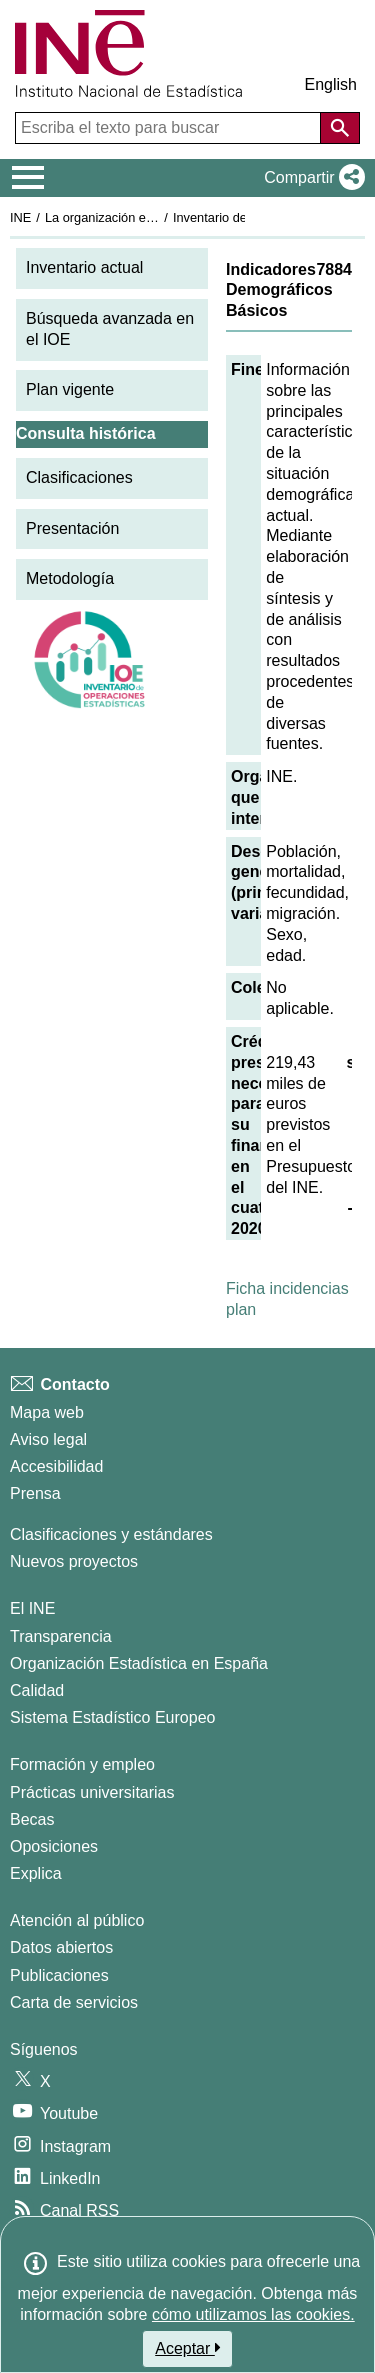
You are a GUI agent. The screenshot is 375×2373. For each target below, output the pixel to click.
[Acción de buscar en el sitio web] (340, 128)
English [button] (331, 84)
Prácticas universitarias (92, 1792)
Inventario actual (84, 267)
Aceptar (187, 2348)
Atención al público (77, 1920)
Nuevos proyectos (74, 1561)
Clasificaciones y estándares (111, 1534)
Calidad (37, 1690)
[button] (310, 178)
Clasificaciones (79, 477)
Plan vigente (70, 389)
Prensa (35, 1493)
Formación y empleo (82, 1764)
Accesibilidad (56, 1466)
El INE (32, 1608)
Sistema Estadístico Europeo (112, 1717)
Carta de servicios (74, 2002)
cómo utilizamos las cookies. (253, 2314)
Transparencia (61, 1636)
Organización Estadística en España (139, 1663)
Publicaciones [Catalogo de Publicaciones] (59, 1975)
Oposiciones (54, 1846)
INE (20, 217)
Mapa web (47, 1412)
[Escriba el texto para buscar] (170, 128)
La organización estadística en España (155, 217)
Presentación (72, 528)
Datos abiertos (61, 1947)
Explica (36, 1873)
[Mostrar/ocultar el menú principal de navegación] (28, 178)
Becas (32, 1819)
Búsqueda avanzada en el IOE (110, 329)
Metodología (70, 578)
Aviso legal (48, 1439)
